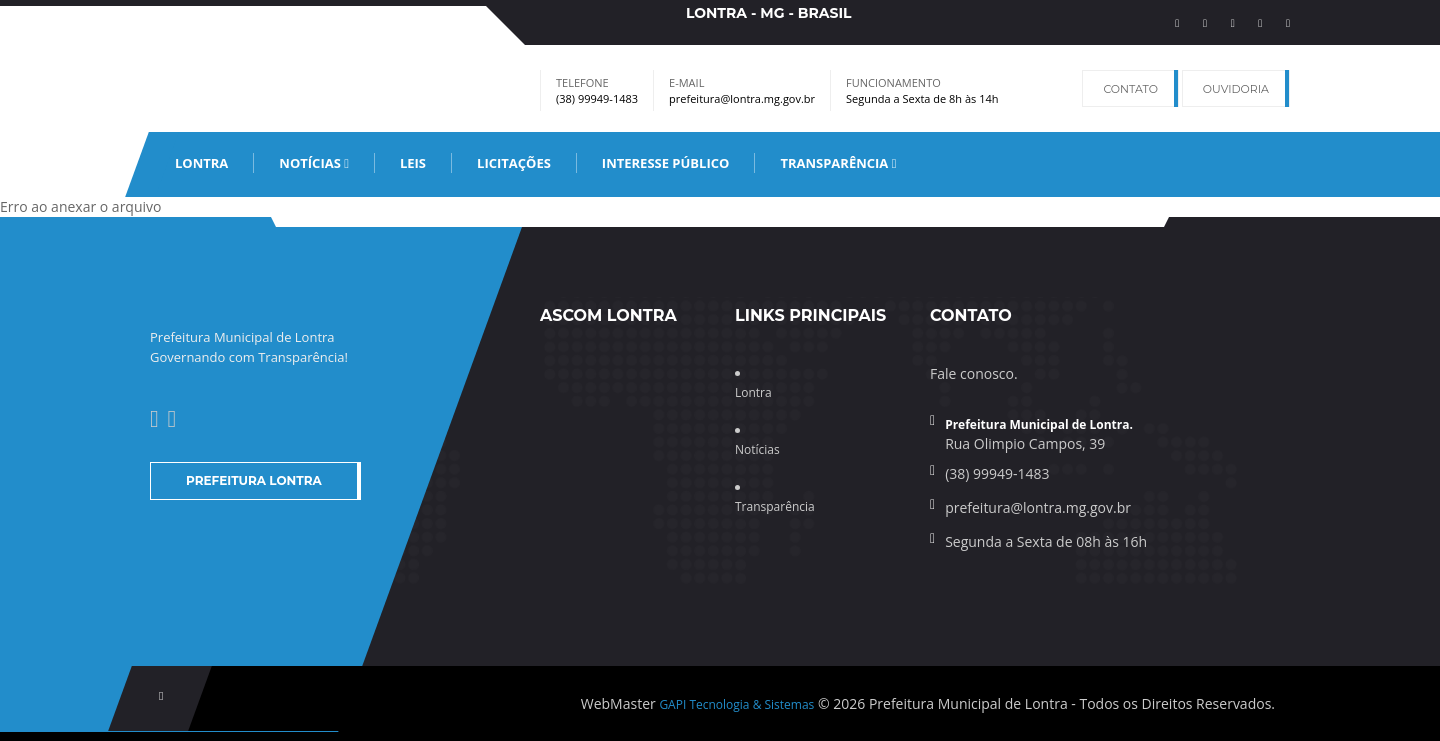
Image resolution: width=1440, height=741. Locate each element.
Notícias (314, 163)
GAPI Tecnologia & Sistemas (736, 704)
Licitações (514, 163)
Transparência (838, 163)
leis (413, 163)
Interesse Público (666, 163)
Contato (1130, 89)
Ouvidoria (1236, 89)
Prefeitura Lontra (254, 480)
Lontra (201, 163)
